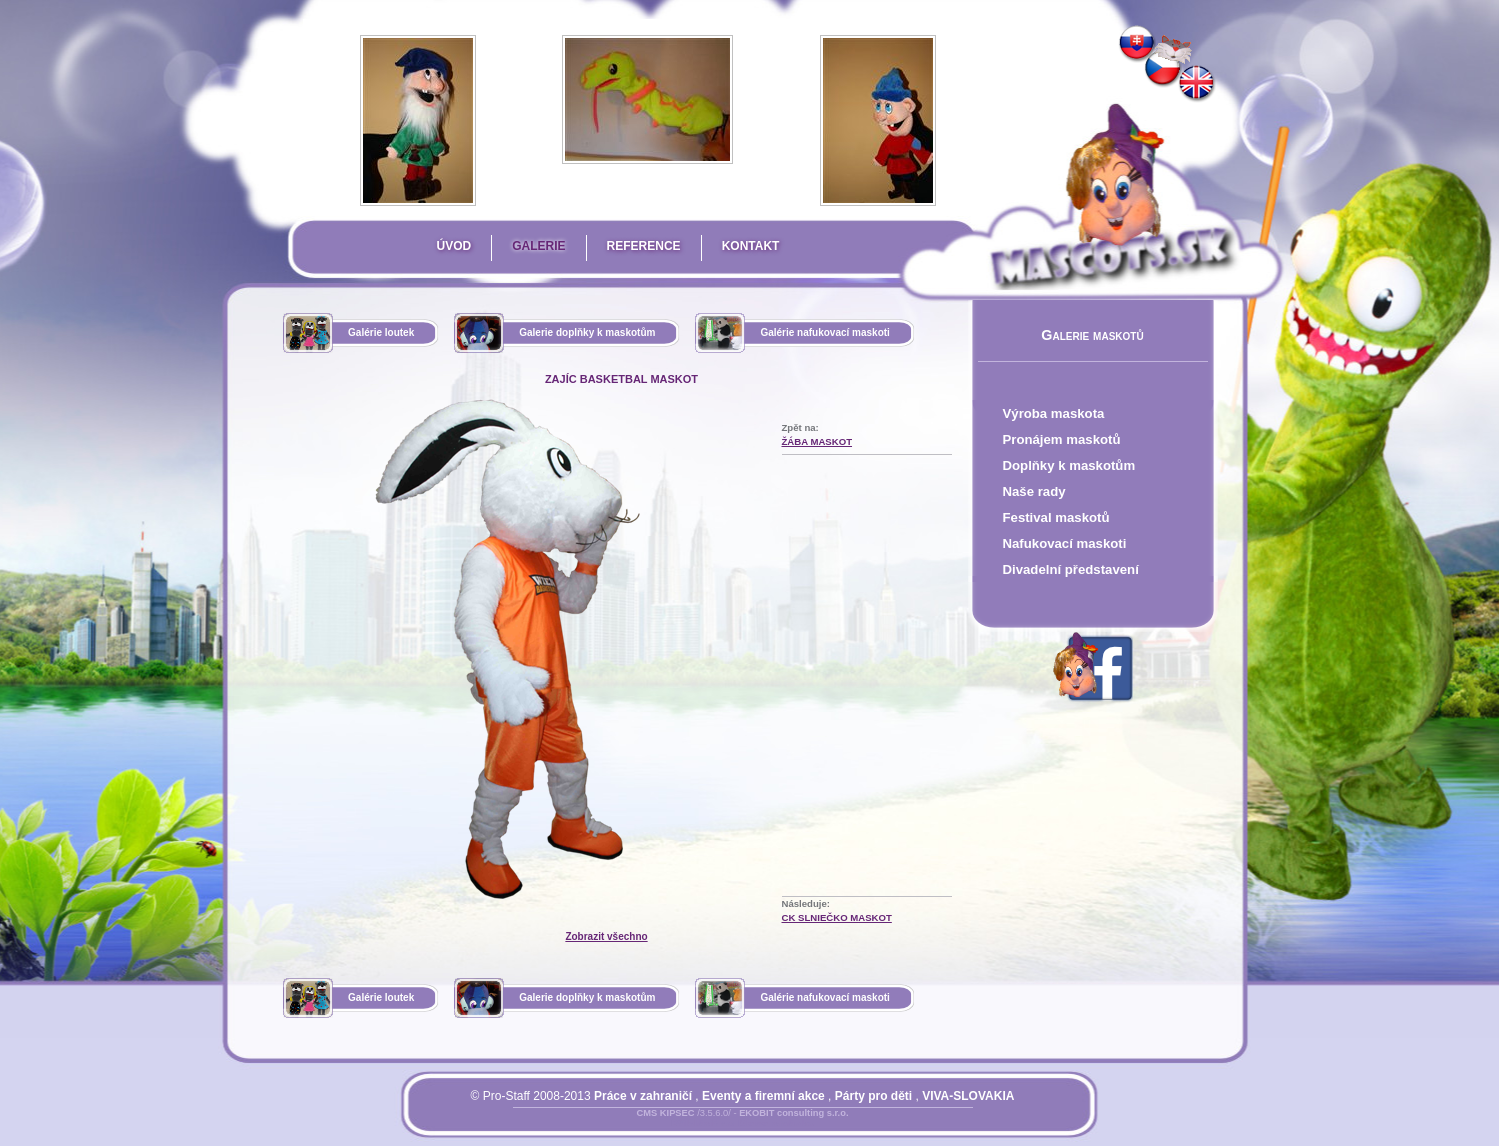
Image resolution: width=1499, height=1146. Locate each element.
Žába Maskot (817, 441)
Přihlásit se (702, 1125)
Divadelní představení (1071, 569)
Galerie (538, 246)
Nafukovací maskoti (1065, 543)
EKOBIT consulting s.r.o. (793, 1113)
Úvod (454, 246)
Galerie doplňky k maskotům (587, 332)
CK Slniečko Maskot (837, 917)
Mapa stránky (776, 1125)
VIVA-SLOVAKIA (968, 1096)
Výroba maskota (1054, 413)
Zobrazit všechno (606, 936)
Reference (644, 246)
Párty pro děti (873, 1096)
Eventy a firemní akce (763, 1096)
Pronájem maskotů (1062, 439)
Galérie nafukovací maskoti (825, 332)
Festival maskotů (1056, 517)
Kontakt (751, 246)
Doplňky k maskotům (1069, 465)
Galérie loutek (381, 332)
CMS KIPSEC (665, 1113)
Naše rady (1034, 491)
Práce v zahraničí (643, 1096)
